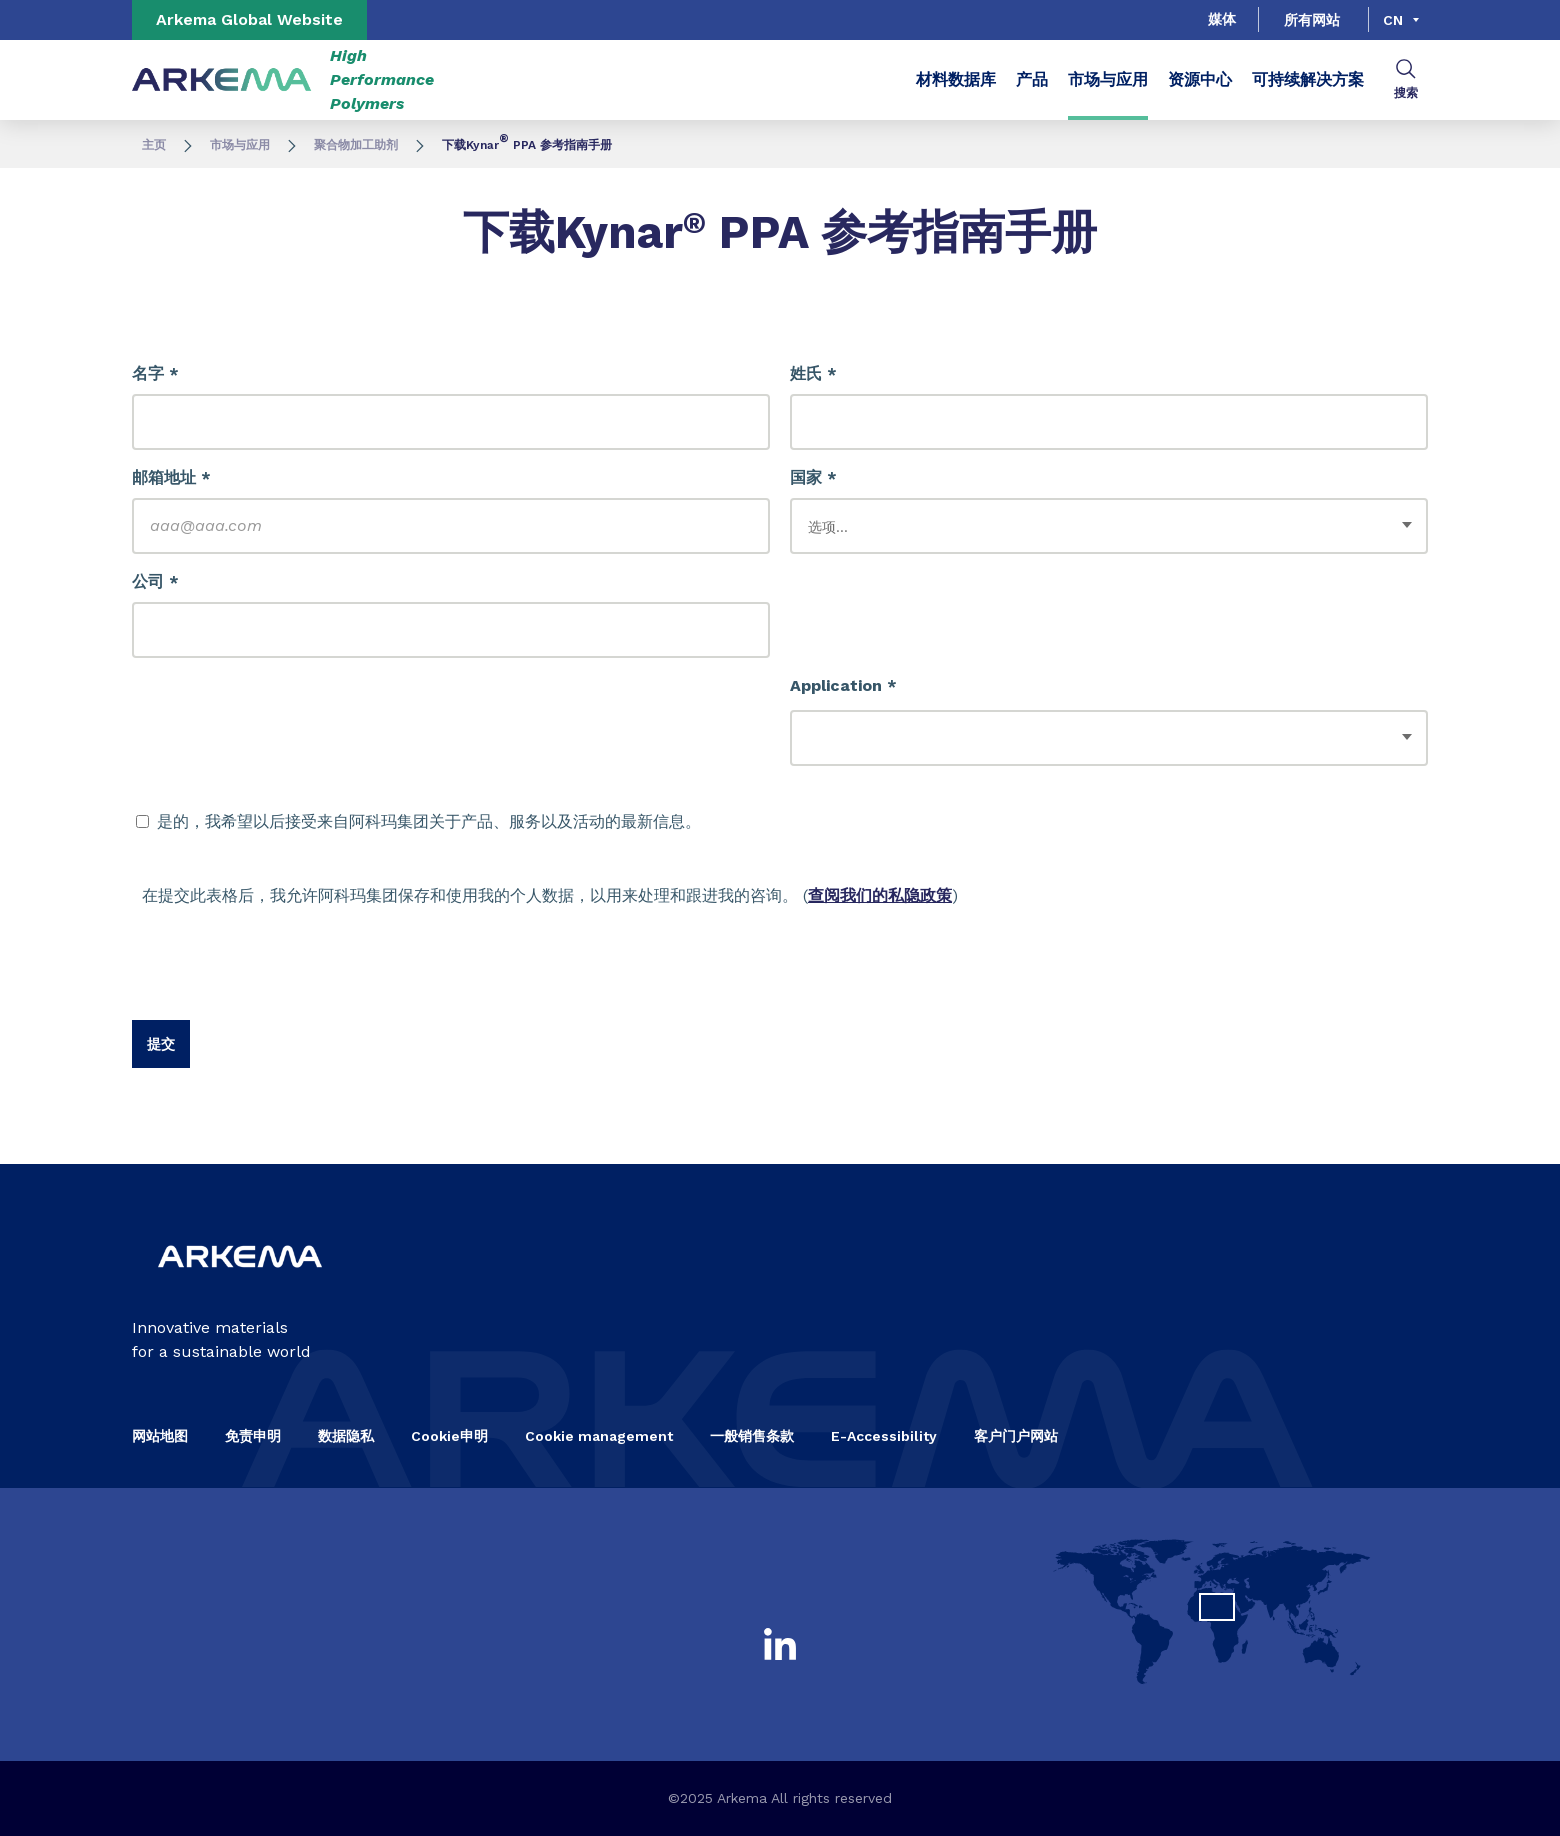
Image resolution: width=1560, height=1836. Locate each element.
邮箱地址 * (171, 477)
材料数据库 (956, 79)
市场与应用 (1108, 79)
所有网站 (1312, 20)
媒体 (1222, 19)
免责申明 (253, 1436)
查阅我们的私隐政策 (880, 895)
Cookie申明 (449, 1436)
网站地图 (160, 1436)
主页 (154, 145)
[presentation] (284, 981)
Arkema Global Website (249, 19)
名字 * (155, 373)
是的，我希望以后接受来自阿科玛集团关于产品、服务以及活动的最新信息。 (418, 821)
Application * (843, 685)
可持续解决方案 (1308, 79)
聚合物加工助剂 (356, 145)
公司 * (155, 581)
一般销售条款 (752, 1436)
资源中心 (1200, 79)
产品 (1032, 79)
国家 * (813, 477)
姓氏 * (813, 373)
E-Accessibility (884, 1436)
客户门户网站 (1016, 1436)
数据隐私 (346, 1436)
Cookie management (599, 1436)
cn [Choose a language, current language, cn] (1393, 20)
